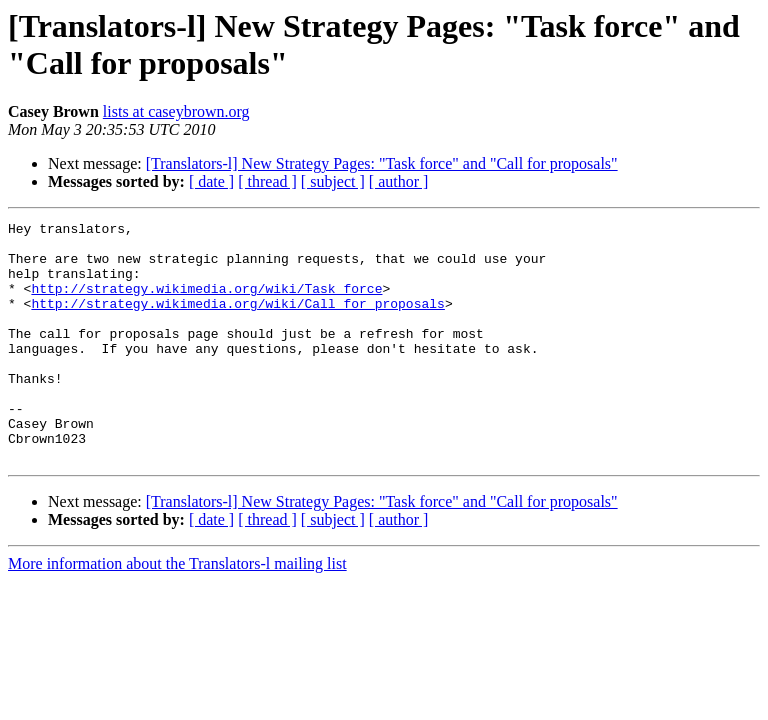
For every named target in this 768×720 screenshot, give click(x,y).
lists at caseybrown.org (176, 111)
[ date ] (211, 181)
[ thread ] (267, 181)
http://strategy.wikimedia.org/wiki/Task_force (206, 303)
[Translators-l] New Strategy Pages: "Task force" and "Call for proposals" (382, 163)
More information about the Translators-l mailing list (177, 611)
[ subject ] (333, 181)
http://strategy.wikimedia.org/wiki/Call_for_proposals (237, 321)
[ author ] (399, 181)
